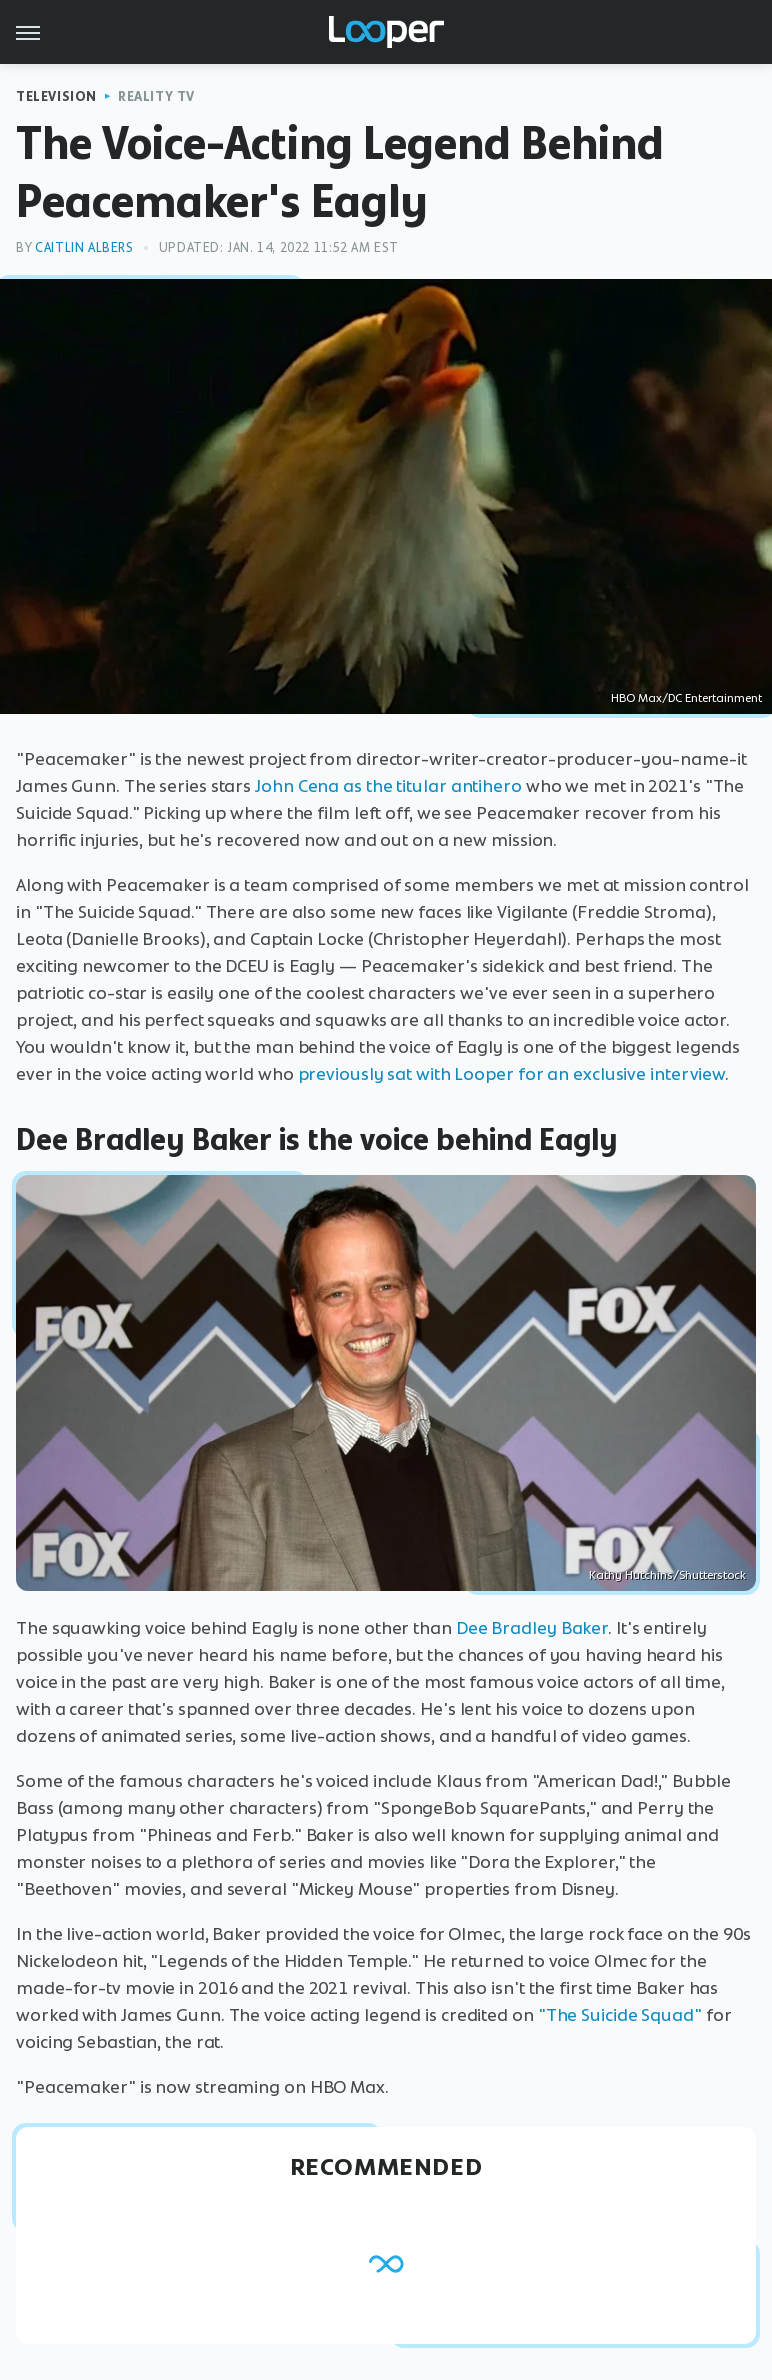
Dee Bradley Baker (532, 1628)
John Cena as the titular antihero (388, 786)
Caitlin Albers (84, 247)
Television (56, 96)
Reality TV (156, 96)
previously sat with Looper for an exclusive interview (512, 1074)
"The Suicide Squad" (620, 2015)
